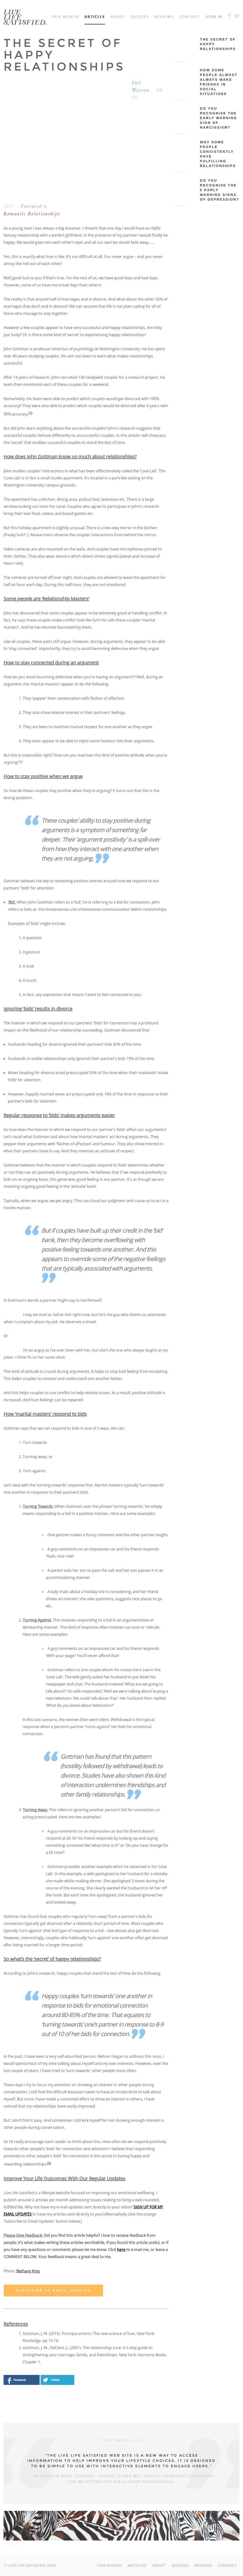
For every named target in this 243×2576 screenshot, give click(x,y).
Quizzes (140, 17)
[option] (121, 2463)
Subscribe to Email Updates (53, 2290)
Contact (189, 17)
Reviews (164, 17)
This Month (65, 17)
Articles (94, 17)
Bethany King (28, 2271)
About (117, 17)
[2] (49, 2163)
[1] (30, 413)
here (121, 2249)
